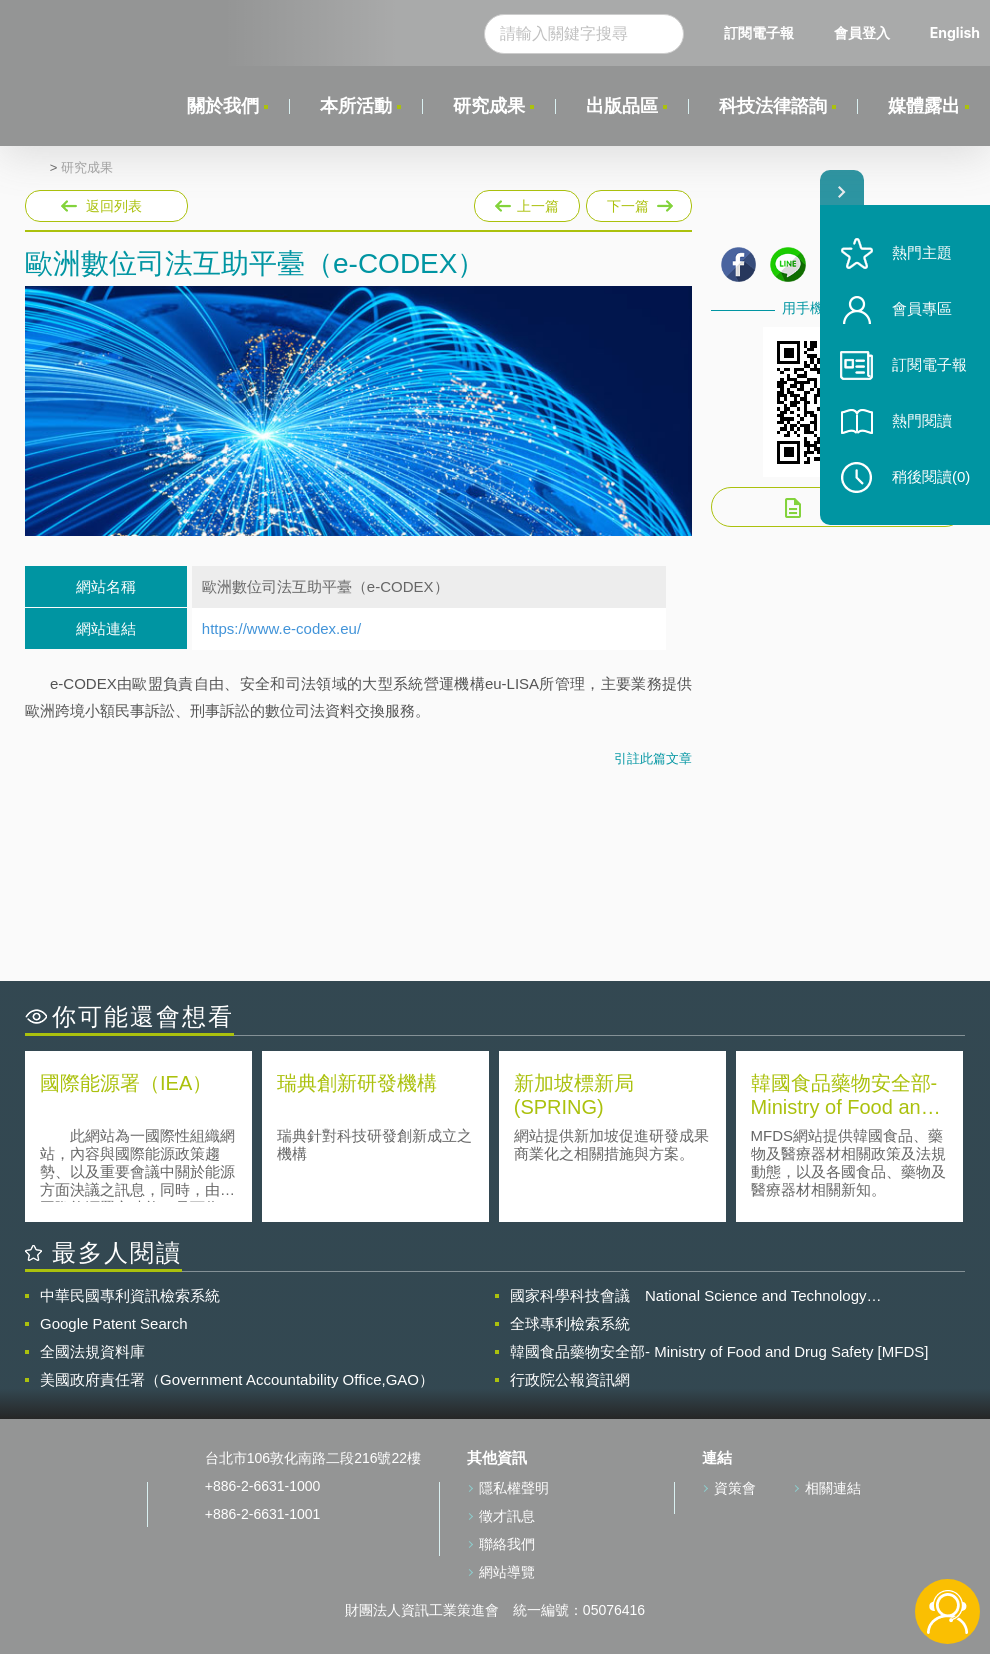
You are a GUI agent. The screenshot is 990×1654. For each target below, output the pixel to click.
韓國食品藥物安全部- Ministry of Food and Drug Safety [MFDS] (719, 1351)
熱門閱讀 (922, 420)
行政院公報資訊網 (570, 1379)
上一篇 (527, 202)
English (955, 32)
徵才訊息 (507, 1516)
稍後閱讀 (931, 476)
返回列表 (114, 206)
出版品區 (622, 106)
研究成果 (489, 106)
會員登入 (862, 32)
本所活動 (356, 106)
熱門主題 (922, 252)
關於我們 (223, 106)
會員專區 (922, 308)
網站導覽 (507, 1572)
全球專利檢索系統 (570, 1323)
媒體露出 (924, 106)
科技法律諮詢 (773, 106)
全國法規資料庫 (92, 1351)
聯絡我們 (507, 1544)
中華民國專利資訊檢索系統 (130, 1295)
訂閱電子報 (759, 32)
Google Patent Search (114, 1323)
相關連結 (833, 1488)
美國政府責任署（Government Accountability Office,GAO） (237, 1379)
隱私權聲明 (514, 1488)
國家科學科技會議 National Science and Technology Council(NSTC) (688, 1296)
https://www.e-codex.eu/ (281, 628)
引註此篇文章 (653, 758)
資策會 (735, 1488)
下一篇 (637, 202)
